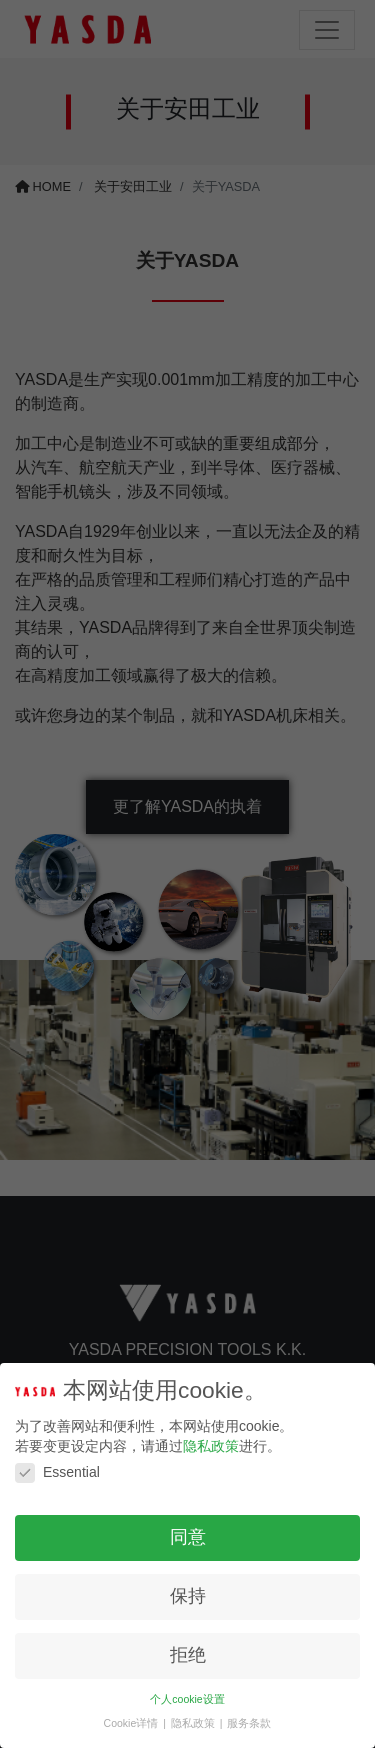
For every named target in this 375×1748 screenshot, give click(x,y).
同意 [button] (188, 1537)
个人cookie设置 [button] (187, 1699)
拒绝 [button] (188, 1655)
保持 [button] (188, 1596)
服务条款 (249, 1723)
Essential (57, 1472)
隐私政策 (211, 1446)
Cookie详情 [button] (133, 1723)
